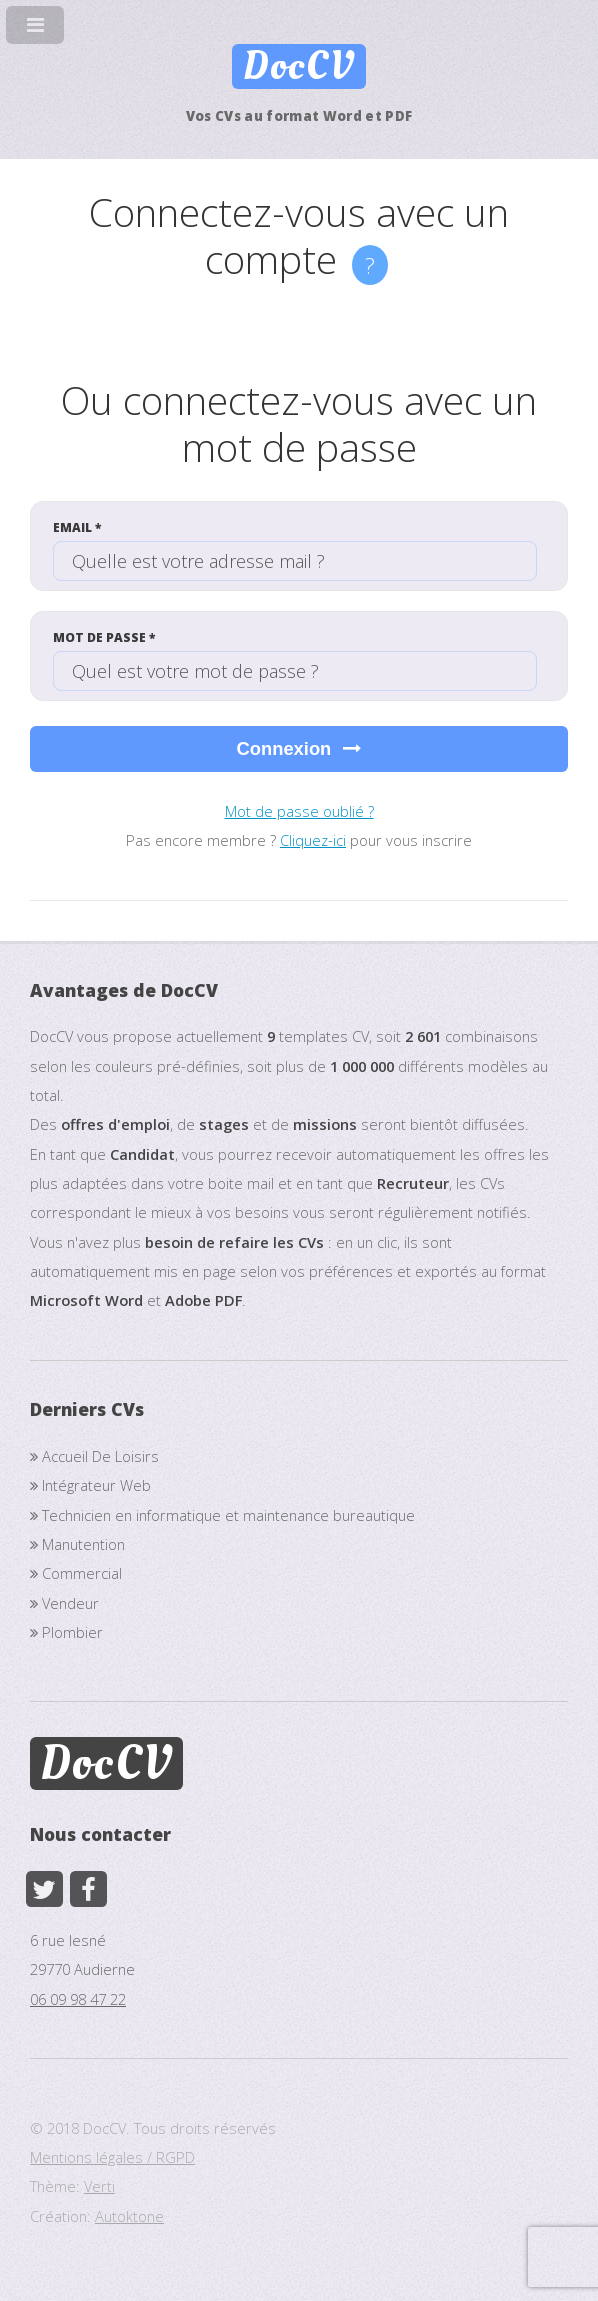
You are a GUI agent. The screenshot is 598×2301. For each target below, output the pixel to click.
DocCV (299, 66)
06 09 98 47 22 (78, 1999)
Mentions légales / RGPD (112, 2157)
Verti (99, 2186)
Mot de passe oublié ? (299, 811)
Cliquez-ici (313, 840)
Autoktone (129, 2216)
